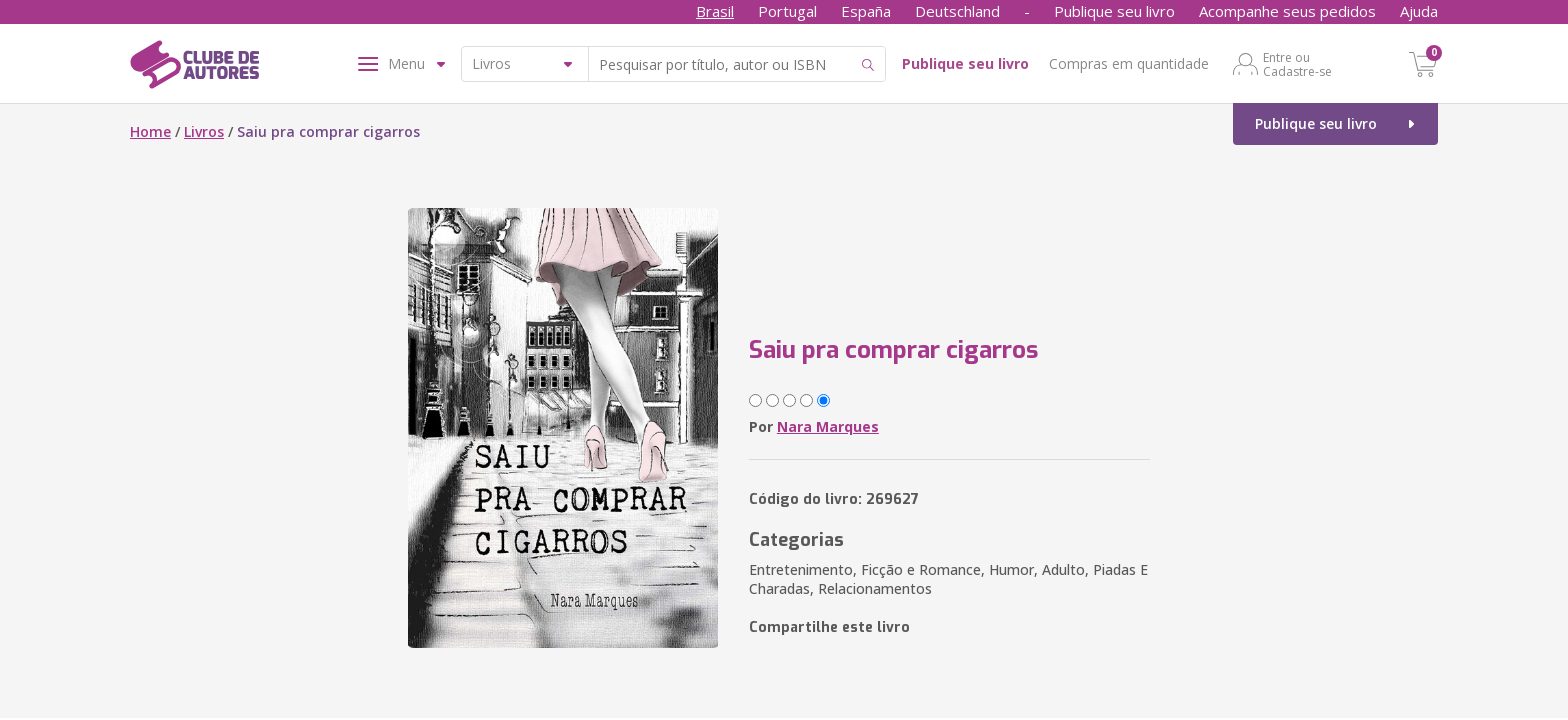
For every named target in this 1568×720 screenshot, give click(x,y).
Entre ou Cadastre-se (1297, 64)
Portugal (787, 11)
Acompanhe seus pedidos (1287, 11)
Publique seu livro (1114, 11)
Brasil (715, 11)
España (866, 11)
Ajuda (1419, 11)
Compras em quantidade (1129, 63)
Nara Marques (828, 426)
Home (150, 131)
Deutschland (957, 11)
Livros (204, 131)
